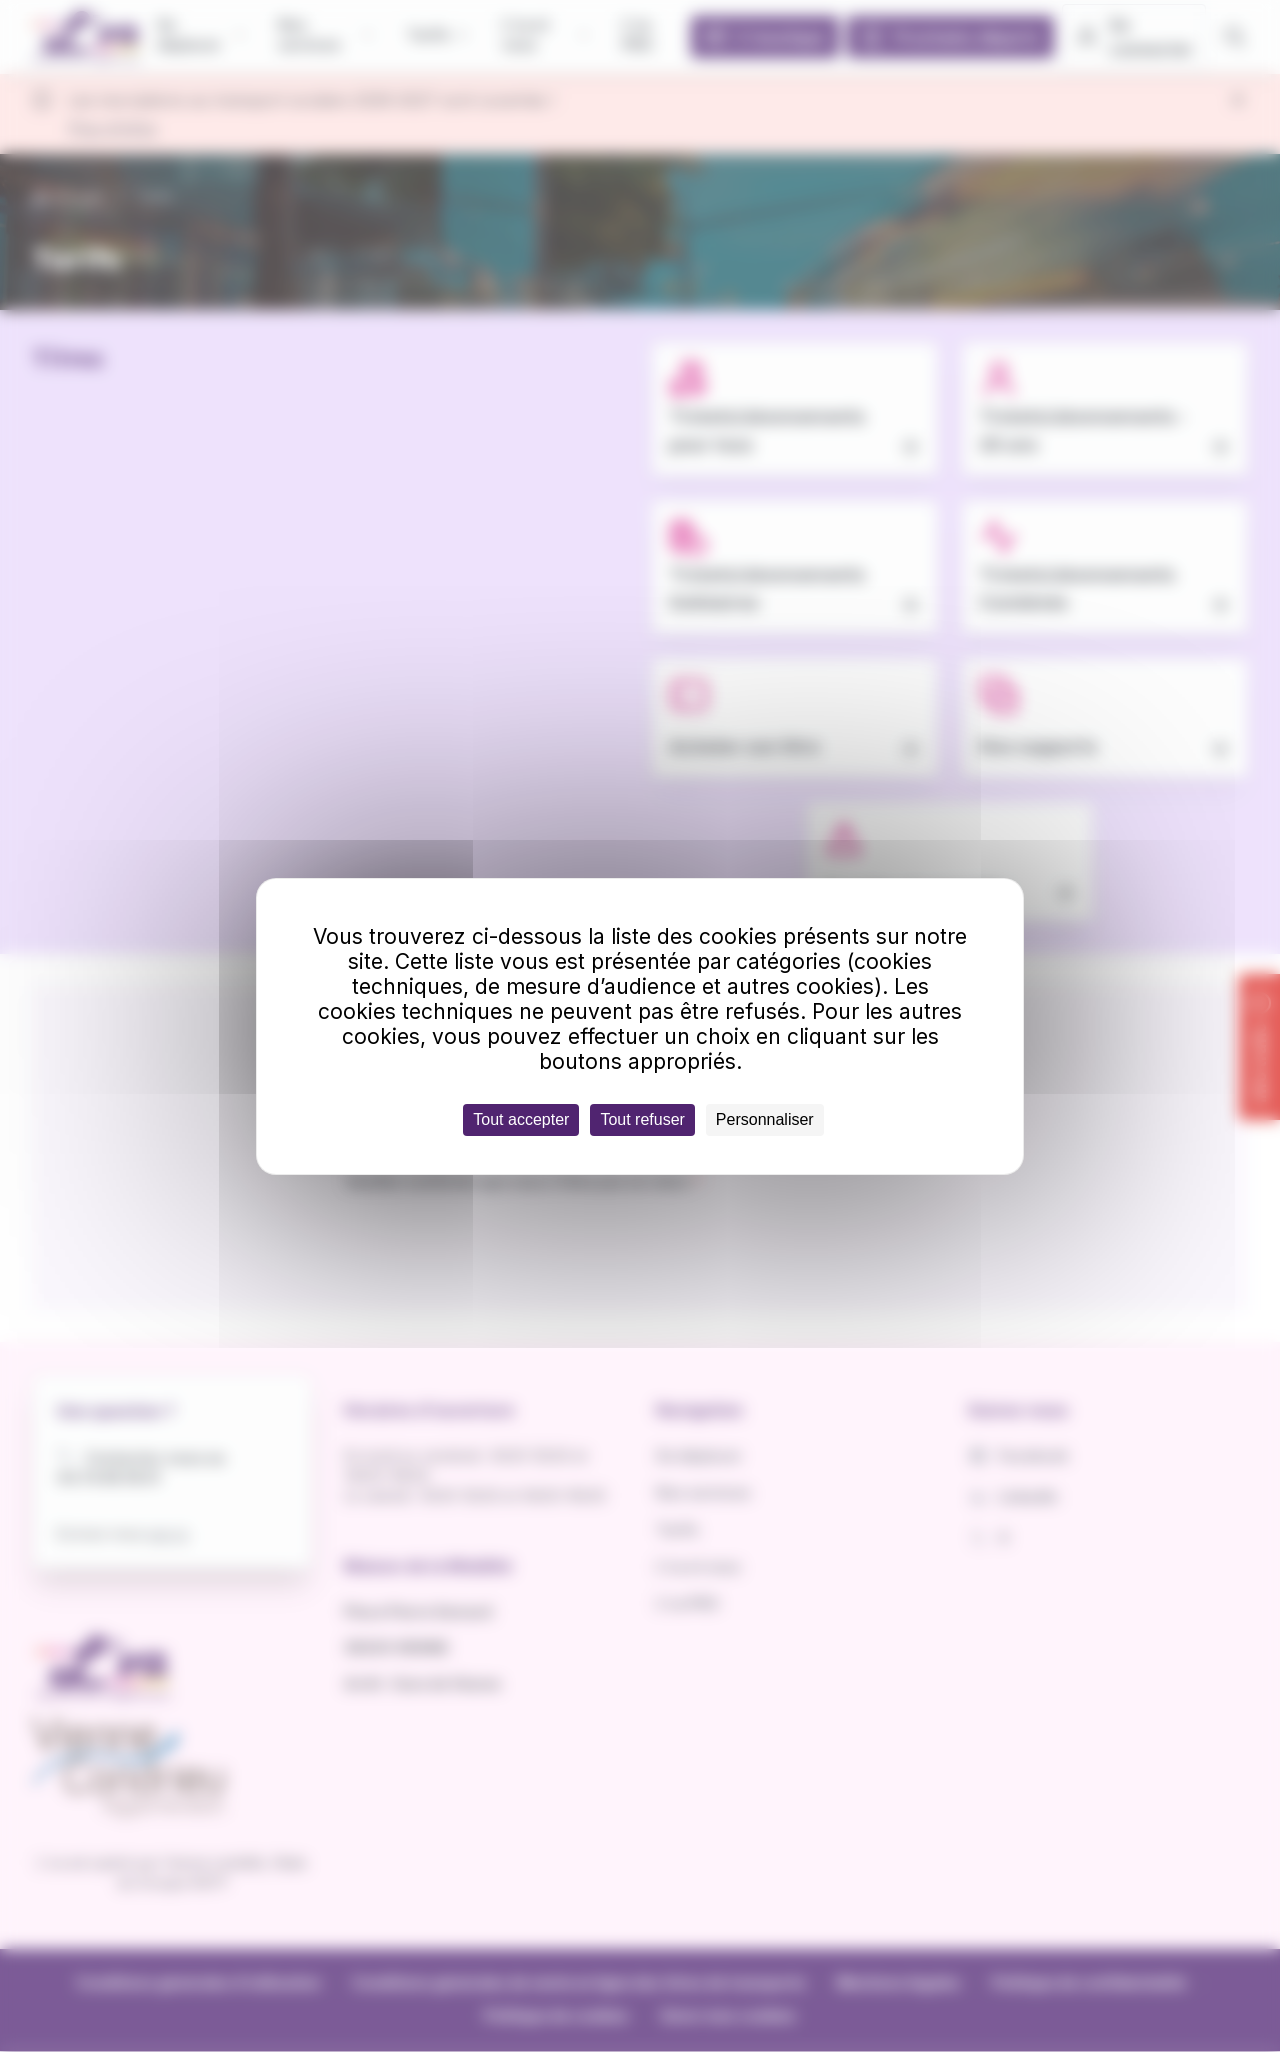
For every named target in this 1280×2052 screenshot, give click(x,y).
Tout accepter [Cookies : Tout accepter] (521, 1119)
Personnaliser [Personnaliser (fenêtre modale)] (765, 1119)
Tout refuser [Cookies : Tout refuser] (642, 1119)
